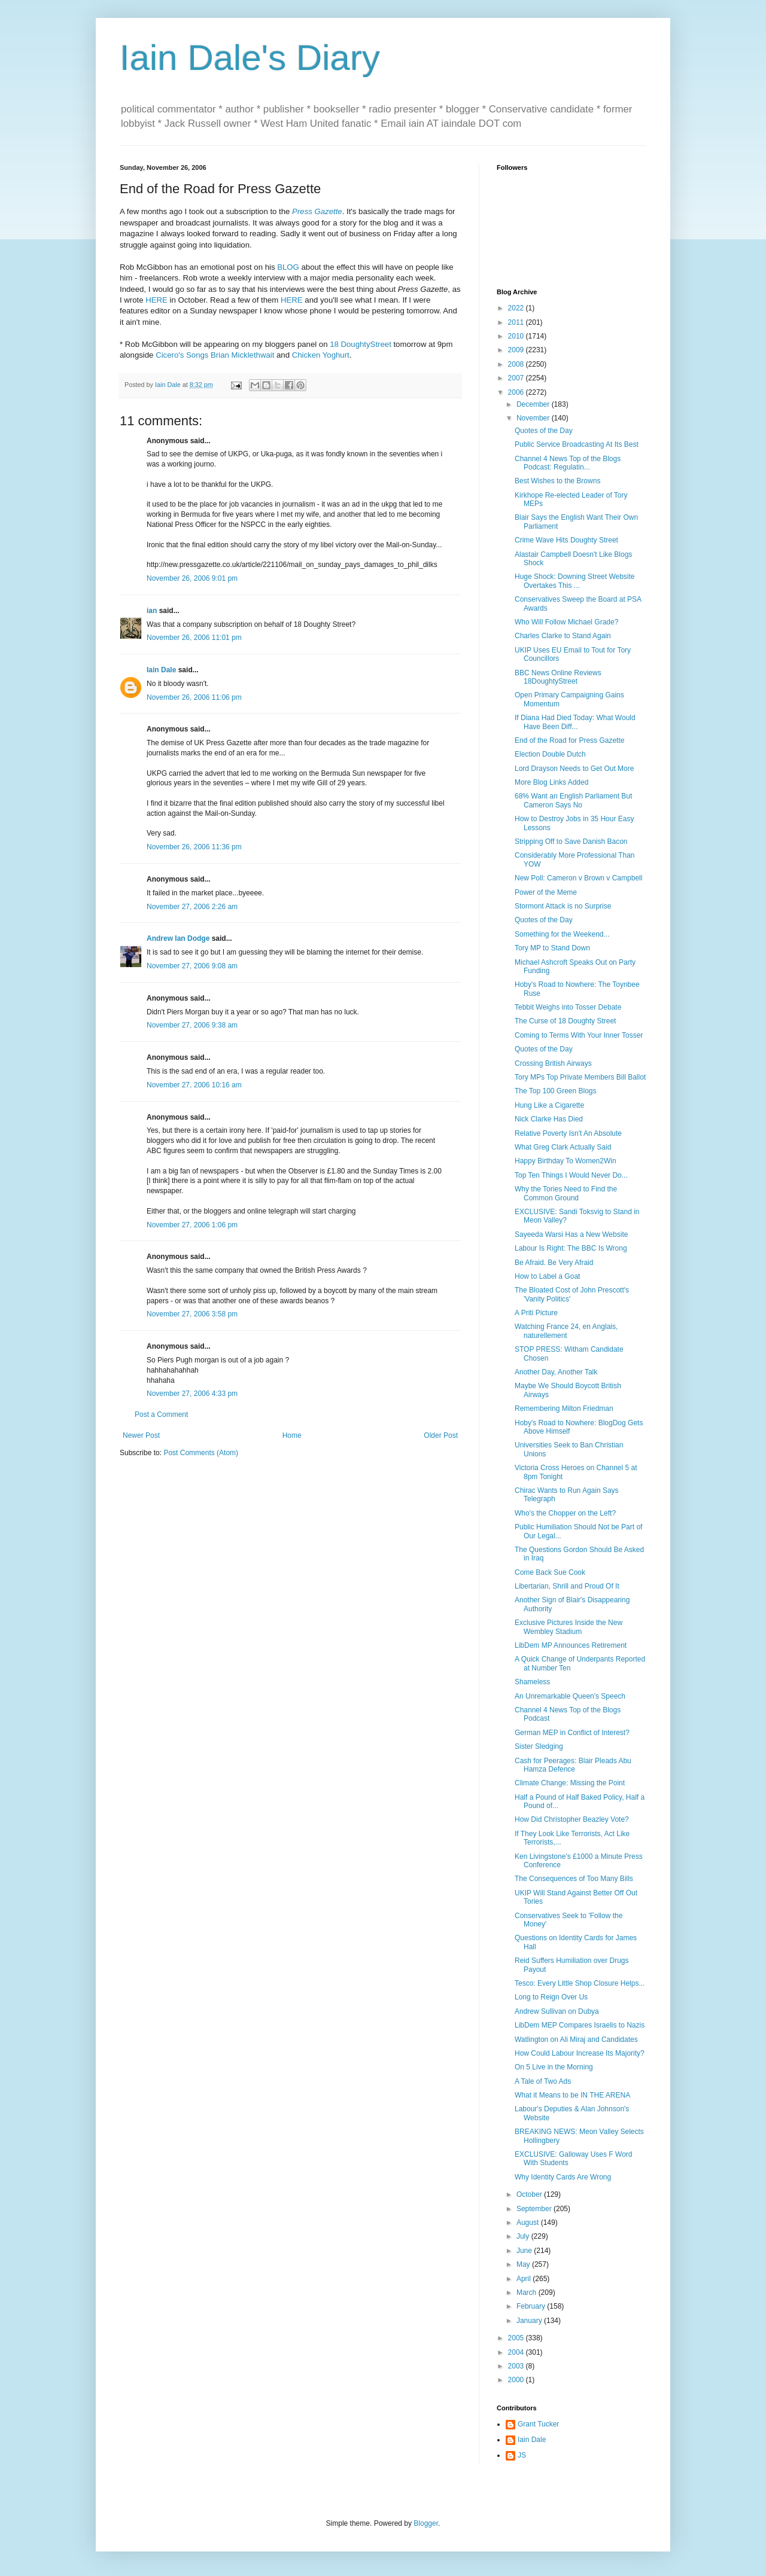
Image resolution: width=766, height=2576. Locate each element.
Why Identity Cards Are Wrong (563, 2177)
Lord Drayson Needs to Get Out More (574, 768)
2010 (517, 336)
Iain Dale (161, 670)
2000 (517, 2380)
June (525, 2250)
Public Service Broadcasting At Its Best (577, 444)
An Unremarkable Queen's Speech (570, 1696)
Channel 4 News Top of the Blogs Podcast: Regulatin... (568, 463)
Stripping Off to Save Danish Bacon (571, 841)
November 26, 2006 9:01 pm (192, 578)
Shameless (532, 1682)
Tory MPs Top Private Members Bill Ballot (580, 1077)
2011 (517, 322)
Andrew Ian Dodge (178, 938)
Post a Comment (161, 1414)
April (524, 2279)
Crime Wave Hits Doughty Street (566, 540)
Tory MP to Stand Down (552, 948)
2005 (517, 2338)
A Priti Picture (536, 1313)
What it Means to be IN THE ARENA (572, 2095)
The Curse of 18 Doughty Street (565, 1021)
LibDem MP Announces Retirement (571, 1645)
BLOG (288, 267)
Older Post (441, 1435)
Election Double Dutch (550, 754)
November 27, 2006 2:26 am (192, 907)
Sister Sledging (539, 1746)
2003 (517, 2366)
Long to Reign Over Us (551, 1997)
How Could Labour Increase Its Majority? (580, 2053)
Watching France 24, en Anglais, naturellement (566, 1330)
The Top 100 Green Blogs (556, 1091)
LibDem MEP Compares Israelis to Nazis (580, 2025)
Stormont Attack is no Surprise (563, 906)
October (530, 2194)
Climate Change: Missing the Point (570, 1783)
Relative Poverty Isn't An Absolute (568, 1133)
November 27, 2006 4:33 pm (192, 1393)
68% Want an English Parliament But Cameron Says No (573, 800)
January (530, 2320)
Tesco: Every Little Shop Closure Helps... (580, 1983)
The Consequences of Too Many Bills (574, 1878)
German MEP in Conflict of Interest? (572, 1732)
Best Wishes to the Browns (557, 481)
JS (522, 2455)
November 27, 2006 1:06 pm (192, 1225)
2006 (517, 392)
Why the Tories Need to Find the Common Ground (566, 1193)
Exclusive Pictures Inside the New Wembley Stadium (568, 1626)
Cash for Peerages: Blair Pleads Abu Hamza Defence (573, 1765)
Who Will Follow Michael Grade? (566, 622)
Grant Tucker (538, 2424)
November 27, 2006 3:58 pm (192, 1314)
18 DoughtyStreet (360, 344)
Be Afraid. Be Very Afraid (554, 1262)
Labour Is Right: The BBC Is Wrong (571, 1248)
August (528, 2222)
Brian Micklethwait (242, 354)
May (524, 2264)
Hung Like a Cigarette (549, 1105)
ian (152, 610)
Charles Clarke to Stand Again (563, 636)
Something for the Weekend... (562, 934)
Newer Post (141, 1435)
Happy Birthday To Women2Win (565, 1161)
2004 (517, 2352)
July (523, 2236)
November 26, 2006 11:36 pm (194, 847)
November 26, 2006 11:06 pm (194, 697)
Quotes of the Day (544, 430)
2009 (517, 350)
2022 (517, 308)
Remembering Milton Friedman (564, 1408)
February (531, 2306)
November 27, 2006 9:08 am (192, 966)
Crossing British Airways (553, 1063)
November (534, 418)
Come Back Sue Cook (550, 1572)
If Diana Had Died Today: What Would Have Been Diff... (575, 722)
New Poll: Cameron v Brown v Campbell (578, 878)
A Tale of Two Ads (543, 2081)
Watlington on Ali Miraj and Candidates (576, 2039)
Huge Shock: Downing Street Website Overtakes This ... (575, 580)
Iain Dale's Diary (250, 58)
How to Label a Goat (547, 1276)
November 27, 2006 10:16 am (194, 1085)
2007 (517, 378)
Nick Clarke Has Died (549, 1119)
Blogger (426, 2523)
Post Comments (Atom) (200, 1453)
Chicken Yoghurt (320, 354)
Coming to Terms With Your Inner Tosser (579, 1035)
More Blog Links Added (551, 782)
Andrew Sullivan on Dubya (557, 2011)
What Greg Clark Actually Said (563, 1147)
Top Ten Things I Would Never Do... (571, 1175)
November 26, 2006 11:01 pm (194, 637)
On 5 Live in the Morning (554, 2067)
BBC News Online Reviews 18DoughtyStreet (558, 677)
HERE (156, 299)
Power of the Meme (546, 892)
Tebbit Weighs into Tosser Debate (568, 1007)
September (535, 2209)
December (534, 404)
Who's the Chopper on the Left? (565, 1513)
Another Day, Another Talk (556, 1372)
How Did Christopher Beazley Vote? (572, 1819)
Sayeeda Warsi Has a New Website (571, 1234)
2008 (517, 364)
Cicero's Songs (182, 354)
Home (292, 1435)
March (527, 2292)
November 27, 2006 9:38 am (192, 1025)
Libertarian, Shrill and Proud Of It (567, 1586)
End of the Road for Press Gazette (569, 740)
